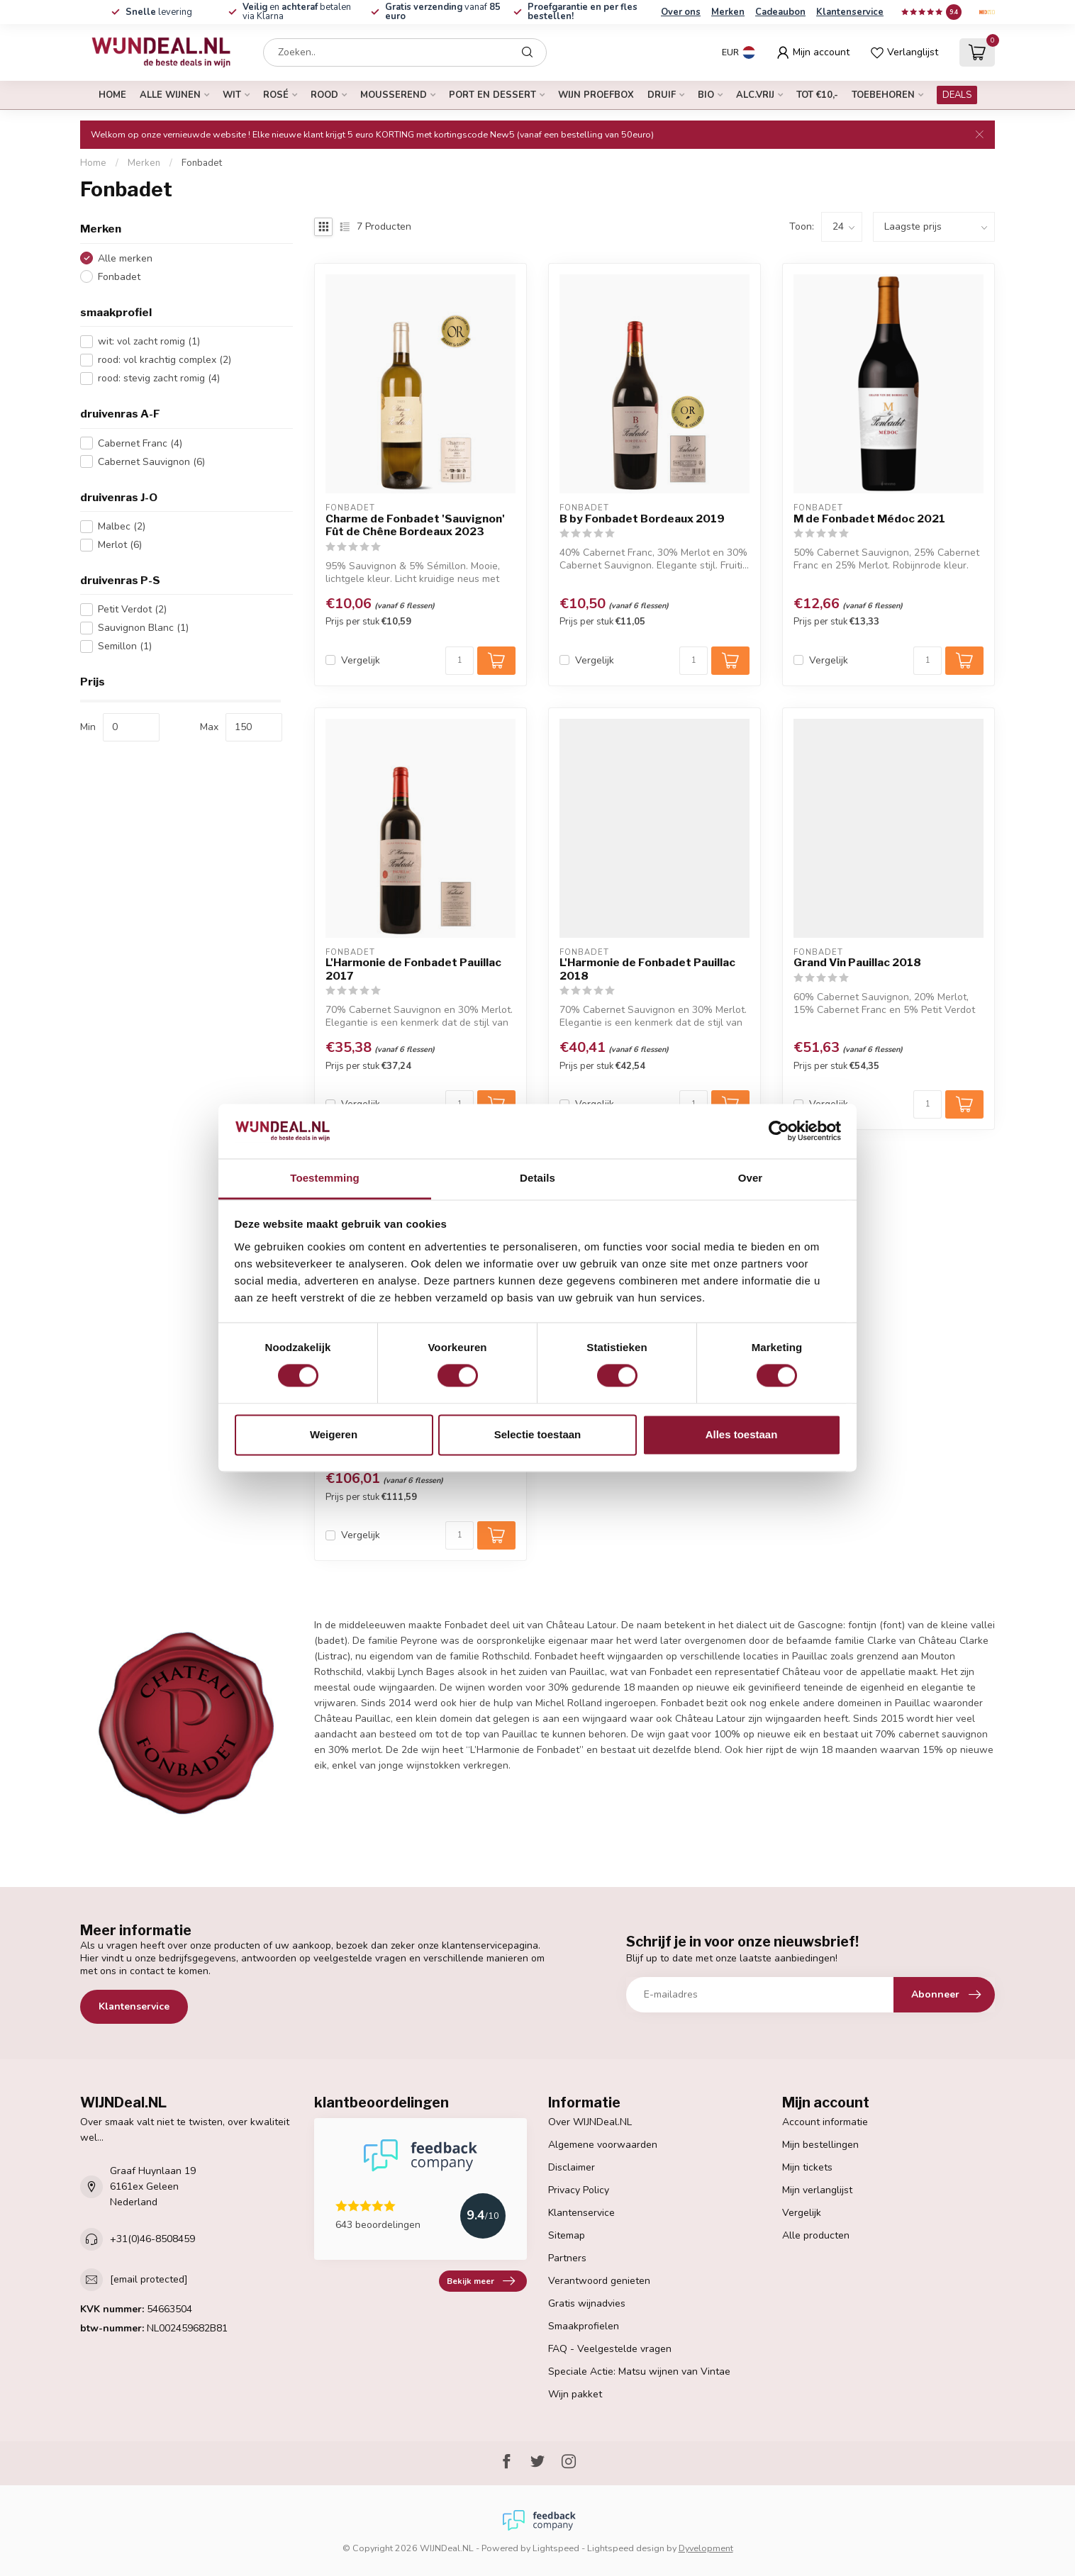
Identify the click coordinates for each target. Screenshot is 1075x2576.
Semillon (125, 646)
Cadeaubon (780, 12)
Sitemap (566, 2235)
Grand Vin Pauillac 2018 (857, 962)
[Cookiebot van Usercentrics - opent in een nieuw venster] (779, 1131)
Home (112, 95)
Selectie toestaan (537, 1434)
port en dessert (492, 95)
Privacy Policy (578, 2190)
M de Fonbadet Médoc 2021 (869, 519)
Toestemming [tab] (325, 1178)
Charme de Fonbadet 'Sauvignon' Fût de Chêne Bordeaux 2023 (415, 525)
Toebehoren (883, 95)
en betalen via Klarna (297, 12)
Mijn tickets (807, 2167)
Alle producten (816, 2235)
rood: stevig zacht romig (159, 378)
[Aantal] (459, 660)
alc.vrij (755, 95)
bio (706, 95)
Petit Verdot (132, 609)
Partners (567, 2258)
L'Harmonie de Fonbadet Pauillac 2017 (413, 969)
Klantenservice (850, 12)
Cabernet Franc (140, 443)
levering (159, 12)
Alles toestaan (742, 1434)
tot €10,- (817, 95)
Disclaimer (571, 2167)
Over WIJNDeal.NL (590, 2122)
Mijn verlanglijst (817, 2190)
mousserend (393, 95)
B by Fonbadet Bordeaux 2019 (642, 519)
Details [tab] (537, 1178)
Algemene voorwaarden (602, 2144)
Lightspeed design (625, 2548)
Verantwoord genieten (599, 2280)
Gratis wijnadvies (586, 2303)
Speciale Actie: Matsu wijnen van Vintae (639, 2371)
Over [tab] (750, 1178)
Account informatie (825, 2122)
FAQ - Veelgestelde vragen (610, 2349)
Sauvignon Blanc (143, 627)
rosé (276, 95)
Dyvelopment (706, 2548)
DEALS (956, 95)
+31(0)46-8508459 (152, 2239)
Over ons (681, 12)
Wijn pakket (575, 2394)
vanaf (443, 12)
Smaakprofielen (583, 2326)
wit (232, 95)
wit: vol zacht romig (149, 341)
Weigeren (333, 1434)
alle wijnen (170, 95)
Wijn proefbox (596, 95)
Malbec (121, 526)
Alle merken (125, 258)
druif (661, 95)
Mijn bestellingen (820, 2144)
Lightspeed (556, 2548)
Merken (728, 12)
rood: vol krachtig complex (164, 359)
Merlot (120, 544)
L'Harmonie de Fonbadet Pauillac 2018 (647, 969)
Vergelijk (360, 660)
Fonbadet (202, 163)
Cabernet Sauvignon (151, 462)
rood (324, 95)
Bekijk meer (481, 2281)
